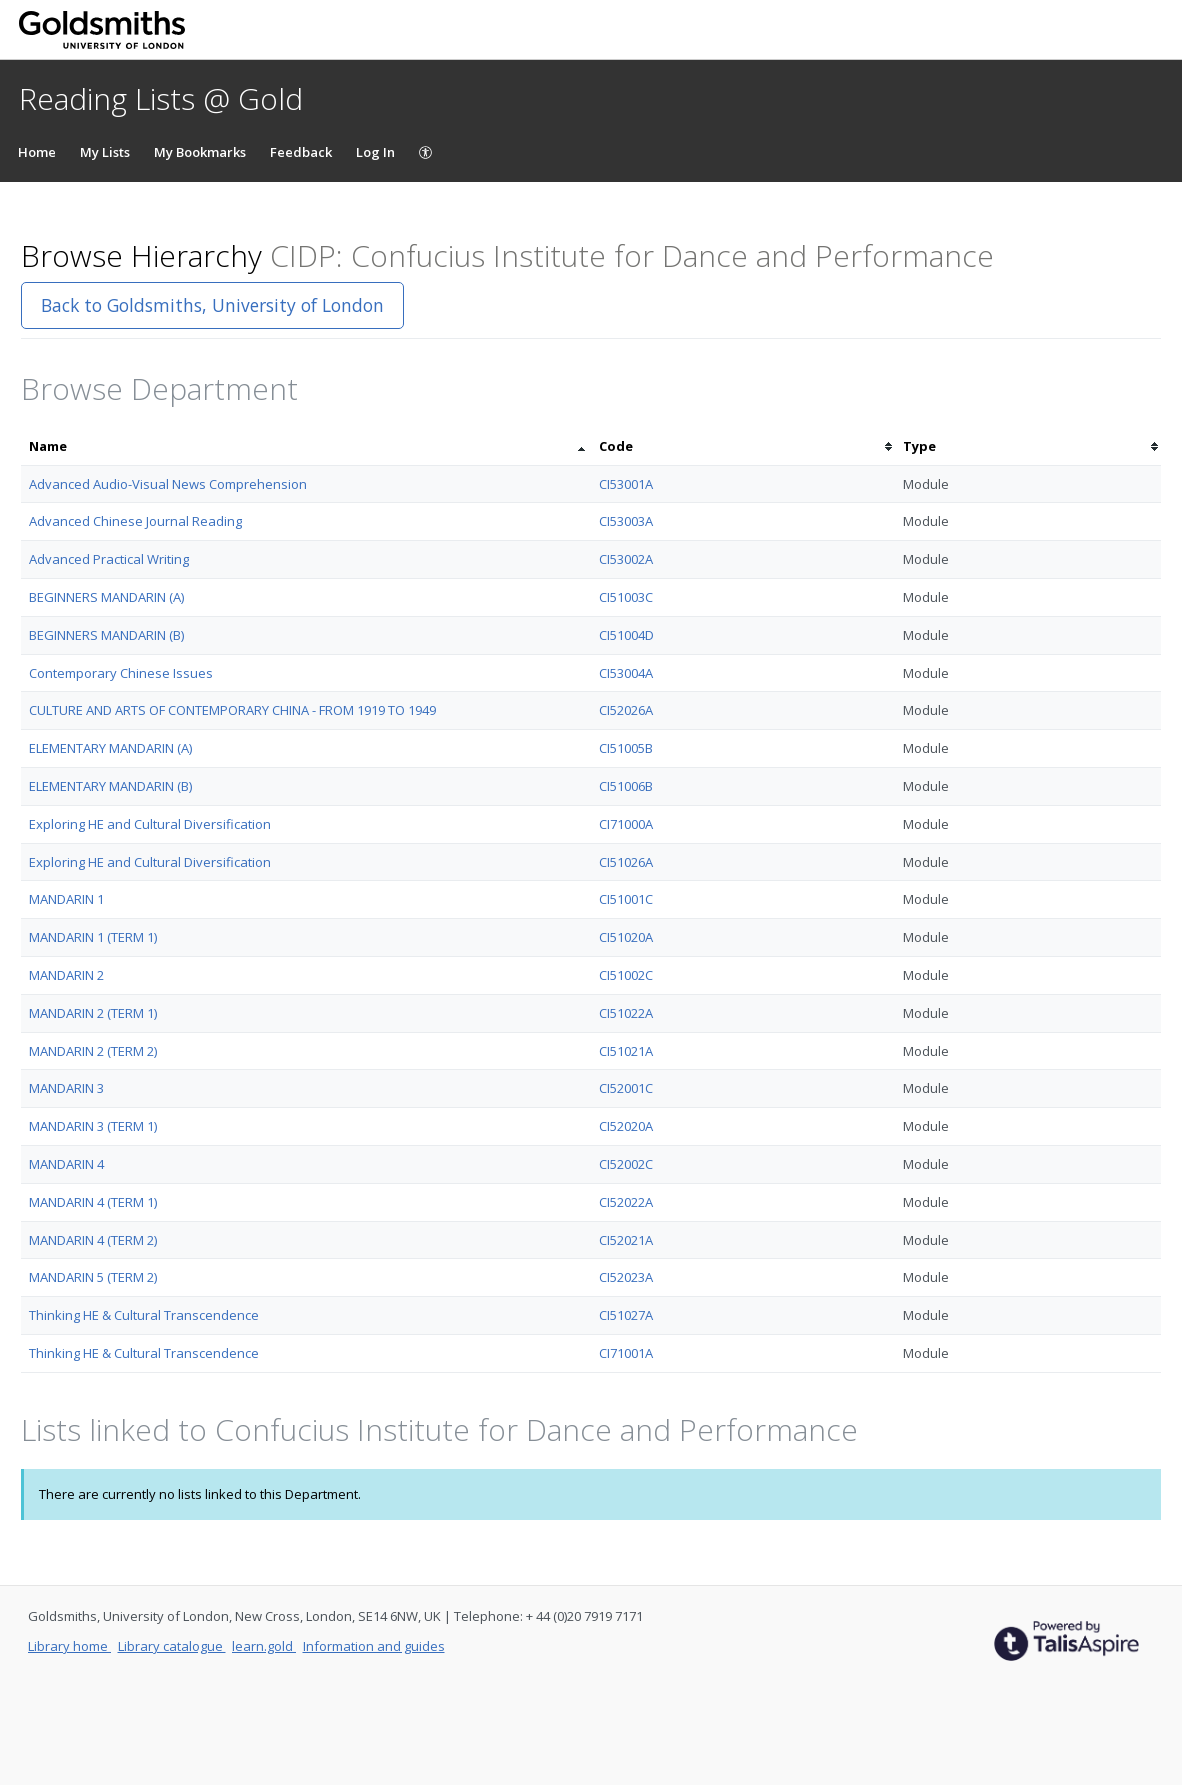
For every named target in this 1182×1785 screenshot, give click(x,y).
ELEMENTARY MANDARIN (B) (110, 786)
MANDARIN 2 (66, 975)
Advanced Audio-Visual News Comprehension (168, 484)
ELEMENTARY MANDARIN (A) (110, 748)
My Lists (105, 152)
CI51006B (626, 786)
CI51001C (626, 899)
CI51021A (626, 1051)
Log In (375, 152)
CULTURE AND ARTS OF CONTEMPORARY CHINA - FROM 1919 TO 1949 (232, 710)
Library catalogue (172, 1646)
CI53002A (626, 559)
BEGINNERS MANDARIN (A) (106, 597)
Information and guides (374, 1646)
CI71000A (626, 824)
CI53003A (626, 521)
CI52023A (626, 1277)
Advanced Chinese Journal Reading (135, 521)
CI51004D (626, 635)
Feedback (301, 152)
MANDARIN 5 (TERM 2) (93, 1277)
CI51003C (626, 597)
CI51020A (626, 937)
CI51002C (626, 975)
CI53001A (626, 484)
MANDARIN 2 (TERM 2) (93, 1051)
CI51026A (626, 862)
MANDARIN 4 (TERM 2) (93, 1240)
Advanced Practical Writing (109, 559)
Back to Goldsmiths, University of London (212, 305)
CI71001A (626, 1353)
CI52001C (626, 1088)
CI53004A (626, 673)
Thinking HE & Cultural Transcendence (144, 1315)
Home (37, 152)
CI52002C (626, 1164)
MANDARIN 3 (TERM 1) (93, 1126)
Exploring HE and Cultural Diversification (150, 824)
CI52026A (626, 710)
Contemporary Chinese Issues (121, 673)
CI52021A (626, 1240)
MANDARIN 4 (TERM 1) (93, 1202)
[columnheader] (306, 446)
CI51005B (626, 748)
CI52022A (626, 1202)
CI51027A (626, 1315)
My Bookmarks (200, 152)
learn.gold (264, 1646)
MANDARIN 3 (66, 1088)
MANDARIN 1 (66, 899)
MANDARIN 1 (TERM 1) (93, 937)
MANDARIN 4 (66, 1164)
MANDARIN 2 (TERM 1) (93, 1013)
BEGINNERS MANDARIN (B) (106, 635)
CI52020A (626, 1126)
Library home (69, 1646)
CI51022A (626, 1013)
